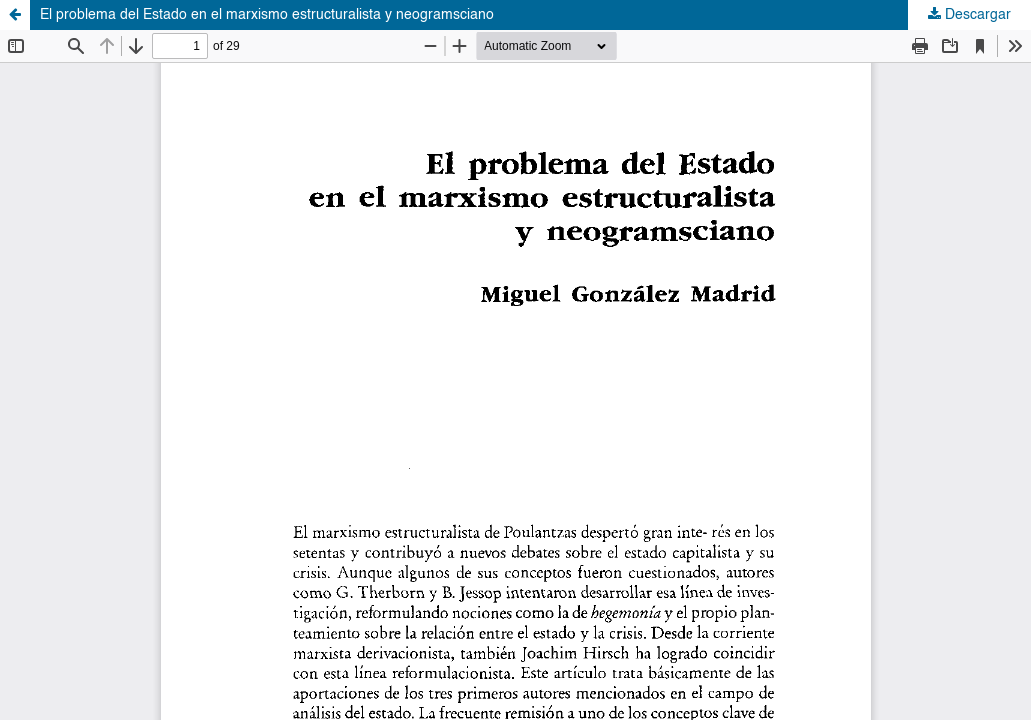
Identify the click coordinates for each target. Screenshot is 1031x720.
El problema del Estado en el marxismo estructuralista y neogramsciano (267, 15)
